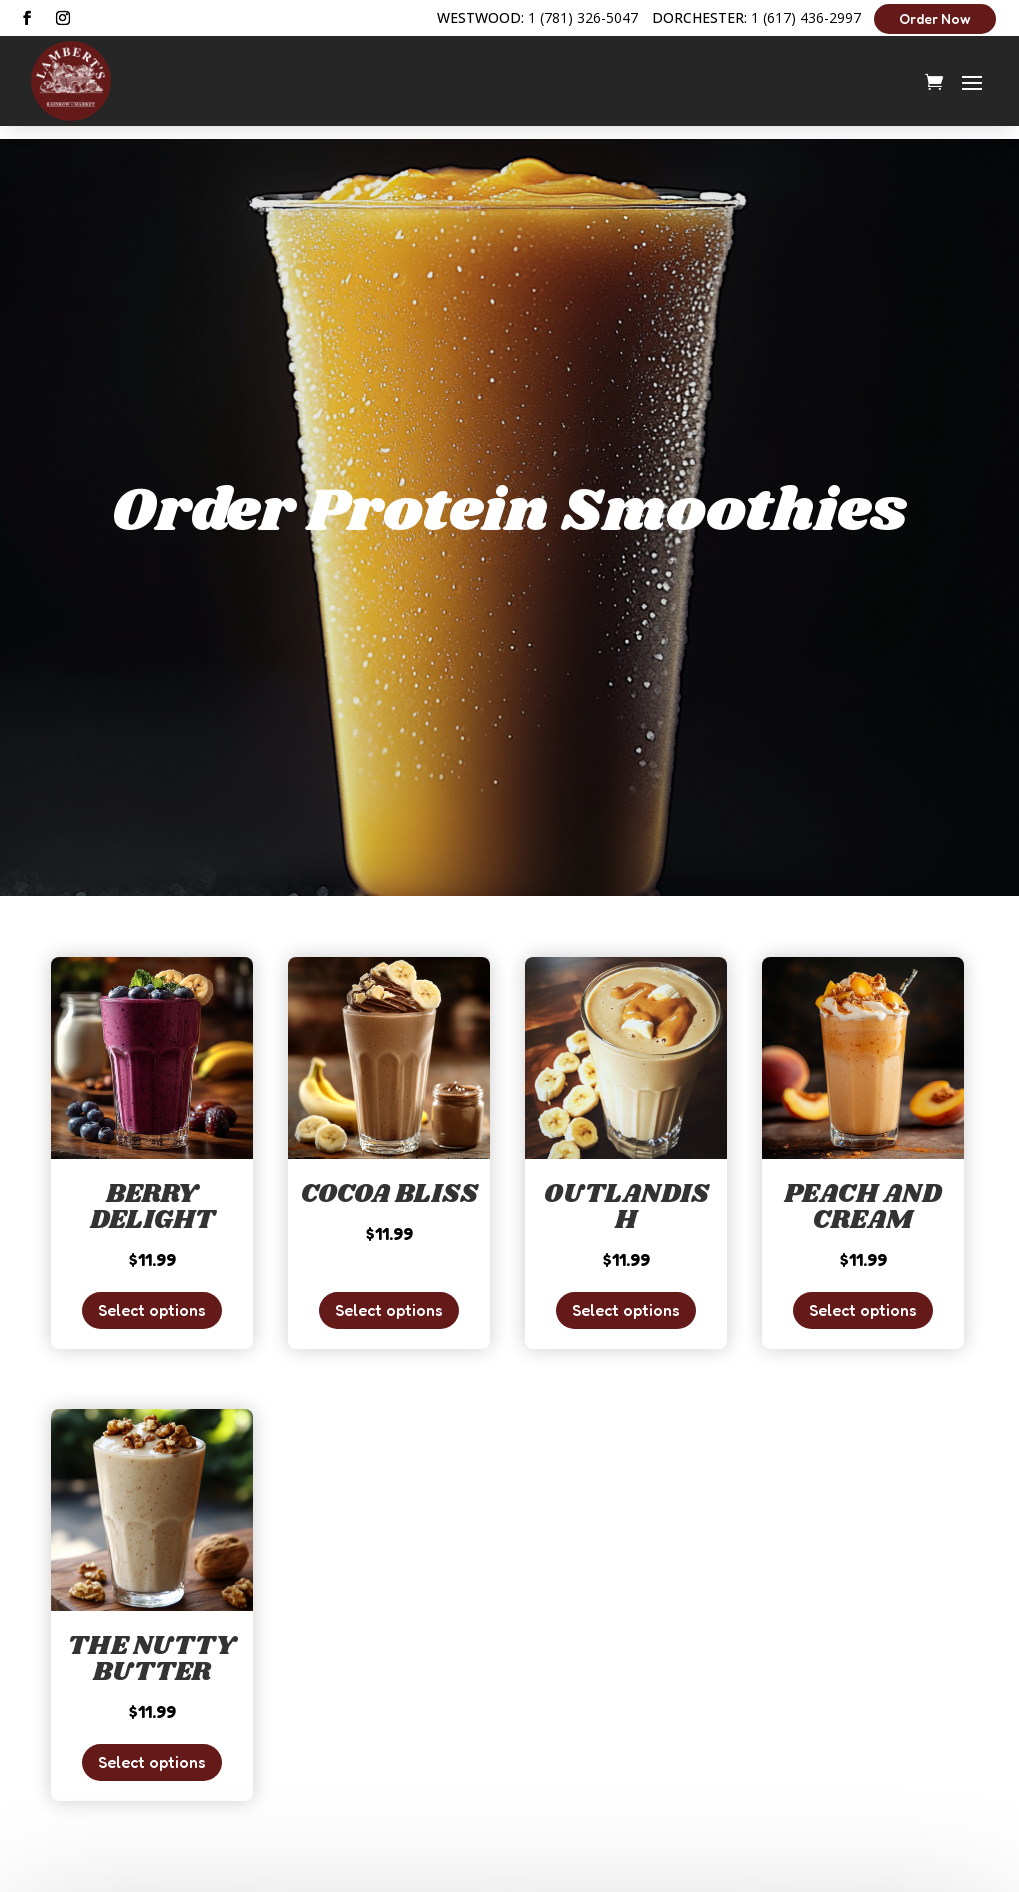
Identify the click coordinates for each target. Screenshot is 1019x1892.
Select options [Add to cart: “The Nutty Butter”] (152, 1749)
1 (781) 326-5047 (583, 17)
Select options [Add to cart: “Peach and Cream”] (863, 1297)
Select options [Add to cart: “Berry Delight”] (152, 1297)
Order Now (935, 18)
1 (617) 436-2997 (806, 17)
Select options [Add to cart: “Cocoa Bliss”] (389, 1297)
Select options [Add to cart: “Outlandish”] (626, 1297)
